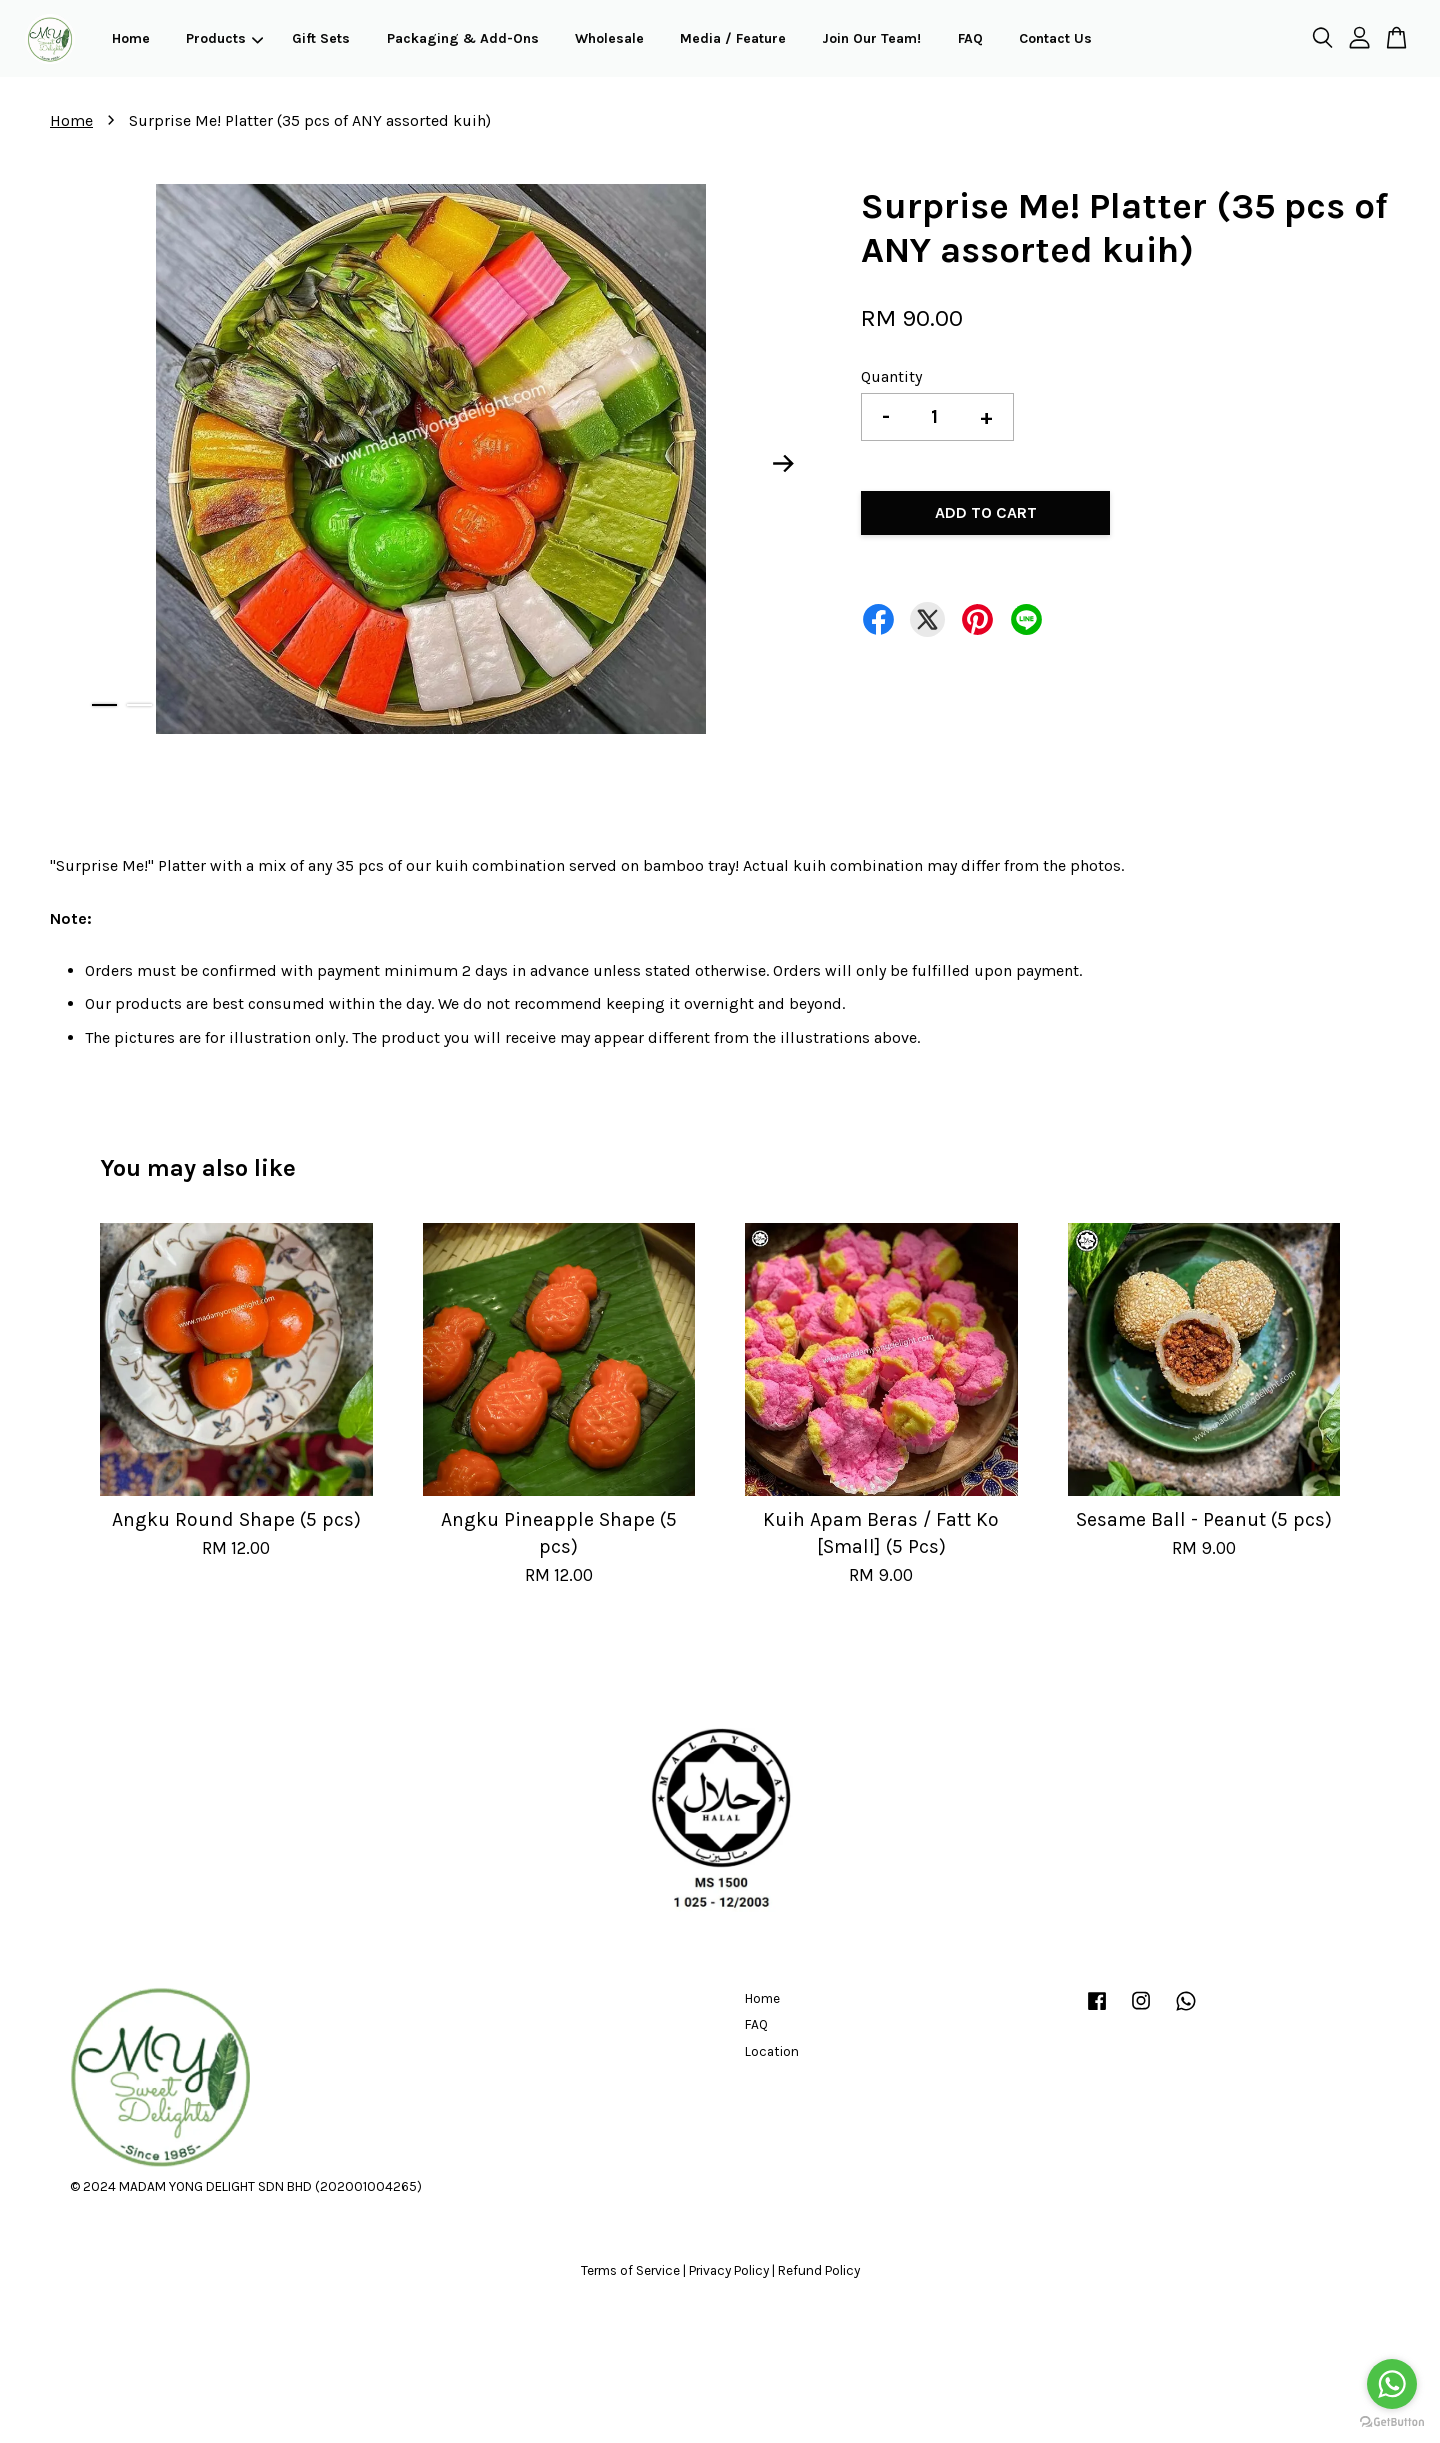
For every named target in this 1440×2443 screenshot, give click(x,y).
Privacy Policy (729, 2270)
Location (772, 2051)
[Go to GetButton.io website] (1392, 2422)
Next (784, 463)
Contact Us (1055, 38)
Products (224, 38)
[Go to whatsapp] (1392, 2384)
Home (131, 38)
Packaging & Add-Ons (463, 38)
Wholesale (609, 38)
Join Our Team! (871, 38)
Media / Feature (733, 38)
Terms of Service (630, 2270)
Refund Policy (819, 2270)
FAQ (970, 38)
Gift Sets (321, 38)
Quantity (891, 376)
